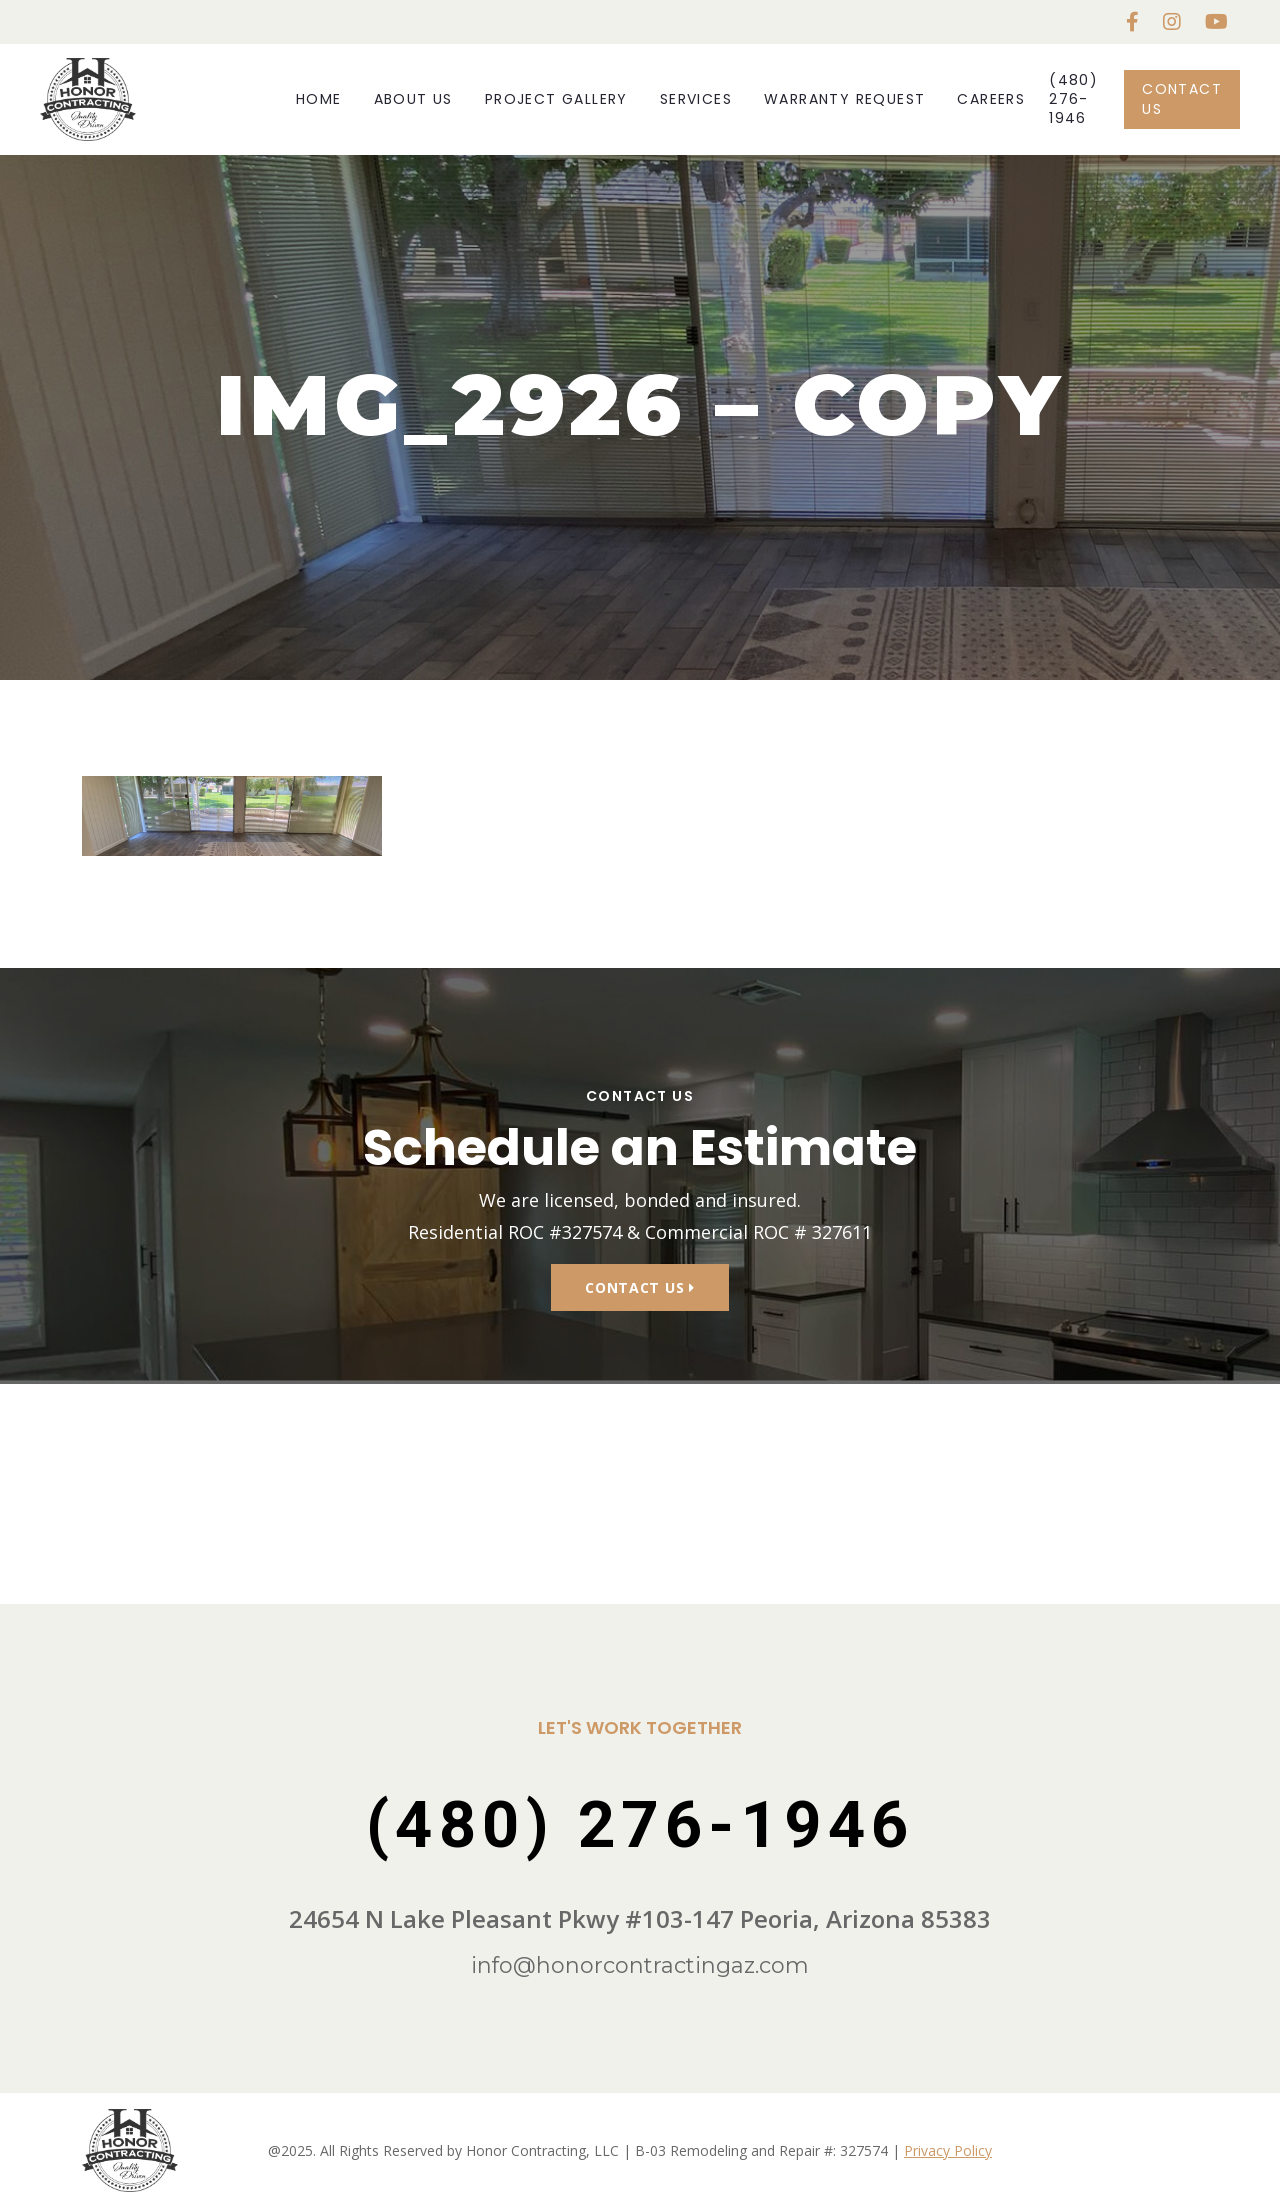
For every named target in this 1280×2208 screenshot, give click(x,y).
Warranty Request (844, 99)
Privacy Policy (948, 2150)
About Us (413, 99)
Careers (991, 99)
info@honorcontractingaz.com (640, 1965)
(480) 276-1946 (1073, 99)
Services (696, 99)
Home (319, 99)
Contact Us (1182, 98)
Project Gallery (556, 99)
